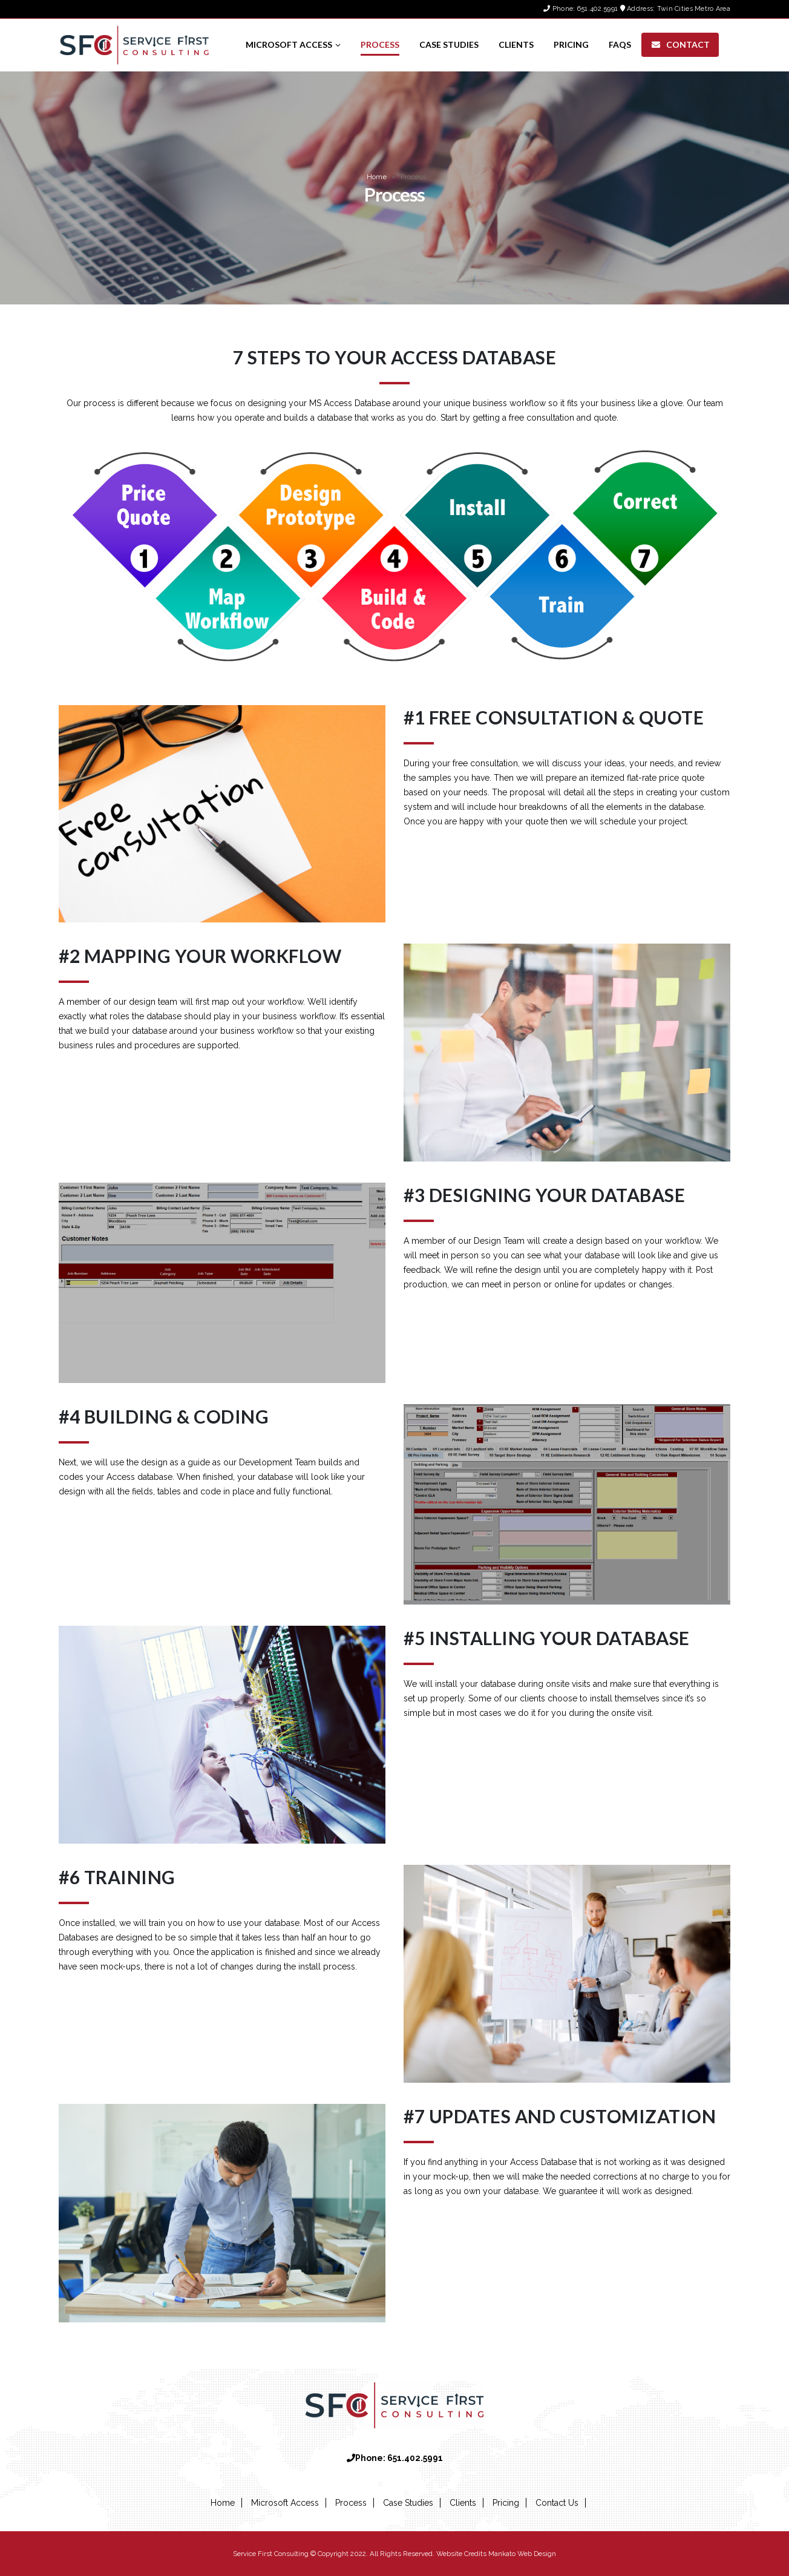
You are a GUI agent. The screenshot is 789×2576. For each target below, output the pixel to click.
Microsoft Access (289, 44)
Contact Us (556, 2503)
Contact (680, 44)
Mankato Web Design (522, 2553)
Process (380, 44)
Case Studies (449, 44)
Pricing (571, 44)
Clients (516, 44)
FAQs (620, 44)
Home (377, 176)
